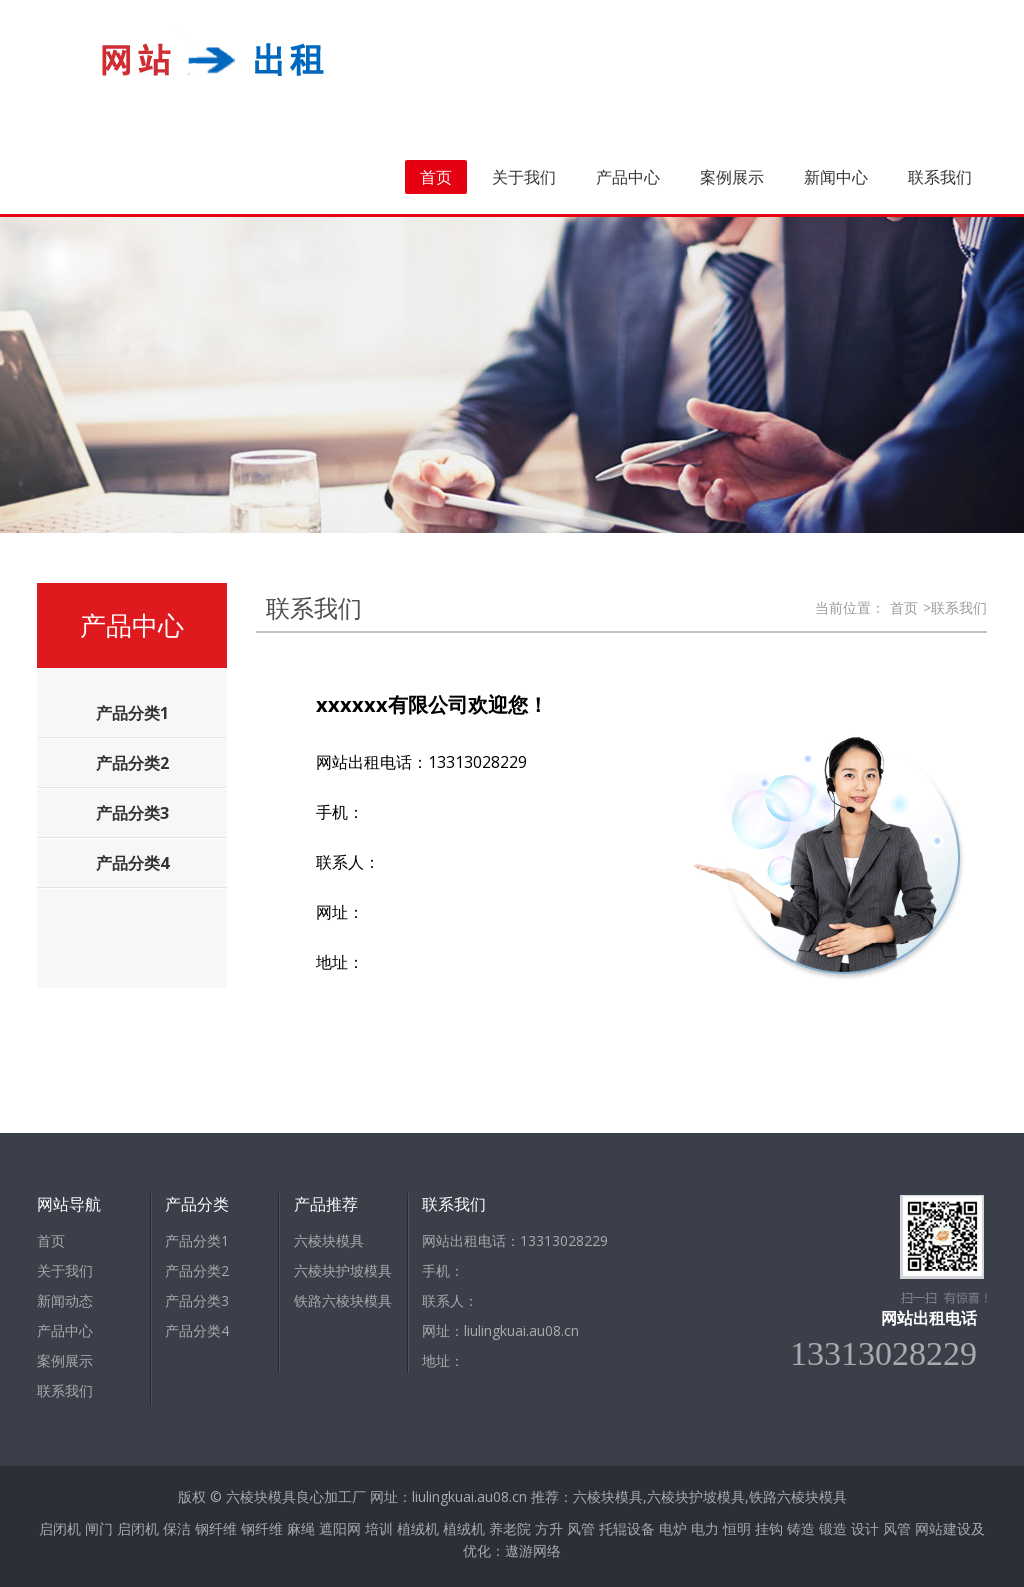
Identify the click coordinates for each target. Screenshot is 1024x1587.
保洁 (177, 1528)
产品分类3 (197, 1300)
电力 (705, 1528)
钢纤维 (216, 1528)
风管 (581, 1528)
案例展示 (732, 177)
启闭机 (60, 1528)
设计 (865, 1528)
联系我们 (940, 177)
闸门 (99, 1528)
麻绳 (301, 1528)
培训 (379, 1528)
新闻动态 (65, 1300)
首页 (436, 177)
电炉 (673, 1528)
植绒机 (418, 1528)
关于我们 (524, 177)
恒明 (737, 1528)
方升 (549, 1528)
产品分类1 (197, 1240)
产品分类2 (197, 1270)
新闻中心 (836, 177)
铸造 (801, 1528)
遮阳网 (340, 1528)
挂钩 (769, 1528)
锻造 (833, 1528)
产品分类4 (197, 1330)
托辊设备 (627, 1528)
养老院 (510, 1528)
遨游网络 (533, 1550)
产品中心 (628, 177)
